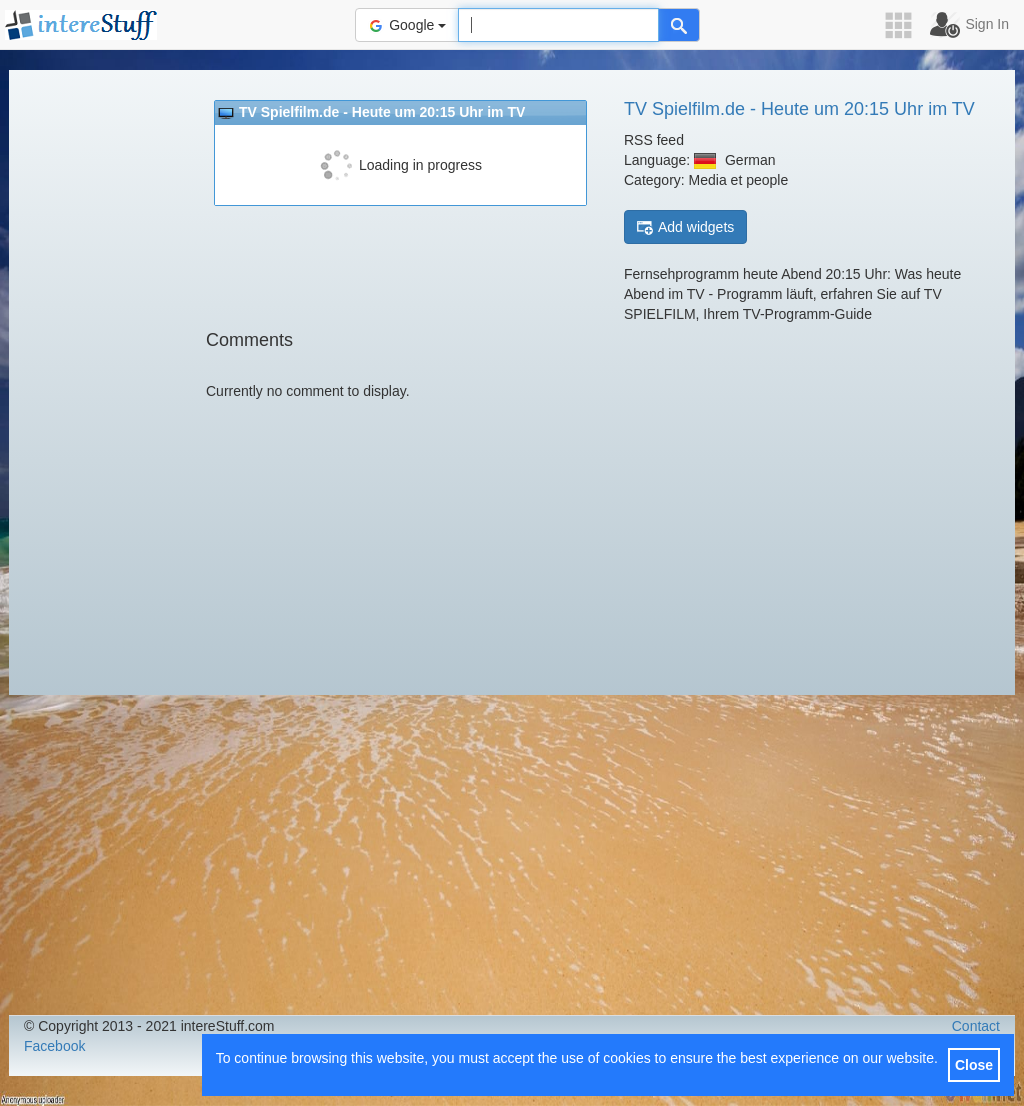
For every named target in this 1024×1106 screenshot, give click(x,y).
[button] (905, 25)
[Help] (679, 25)
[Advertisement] (99, 380)
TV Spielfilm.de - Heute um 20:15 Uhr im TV (799, 109)
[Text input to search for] (558, 25)
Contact (976, 1026)
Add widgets (685, 227)
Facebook (54, 1046)
